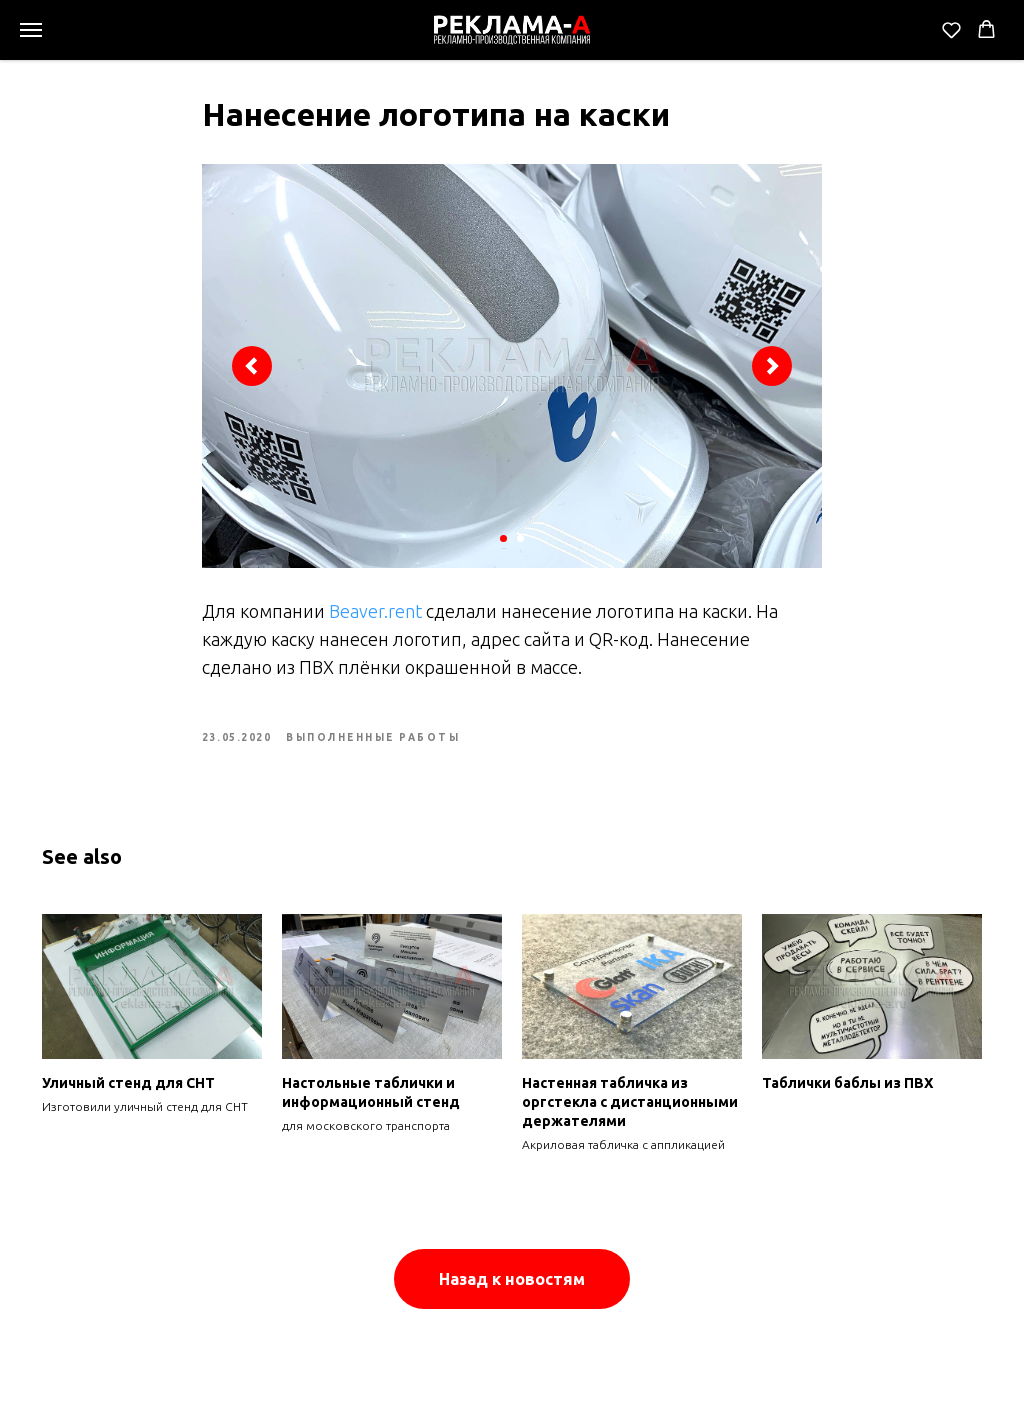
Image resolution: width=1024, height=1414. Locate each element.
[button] (951, 29)
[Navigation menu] (31, 30)
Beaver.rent (375, 611)
